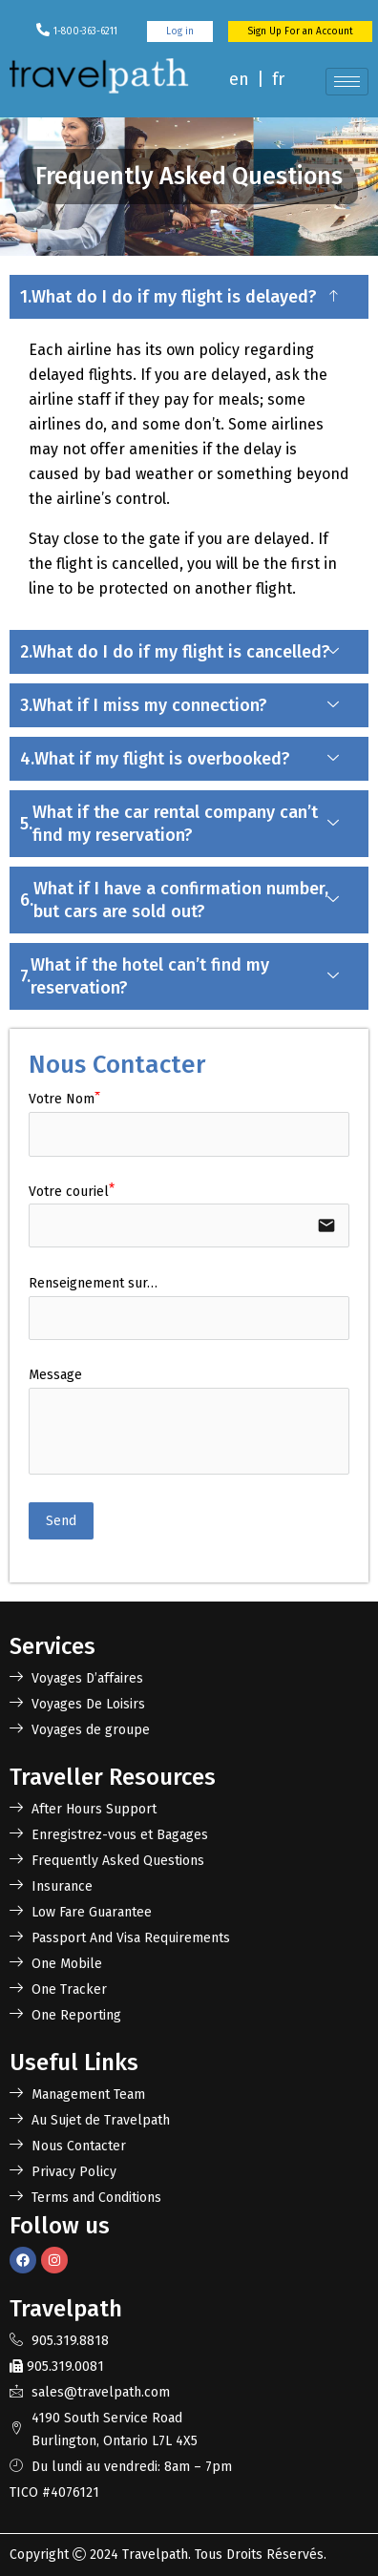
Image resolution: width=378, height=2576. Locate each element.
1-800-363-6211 (85, 31)
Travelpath (155, 2554)
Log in (180, 31)
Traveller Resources (113, 1777)
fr (278, 79)
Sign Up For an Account (300, 31)
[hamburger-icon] (347, 81)
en (239, 79)
